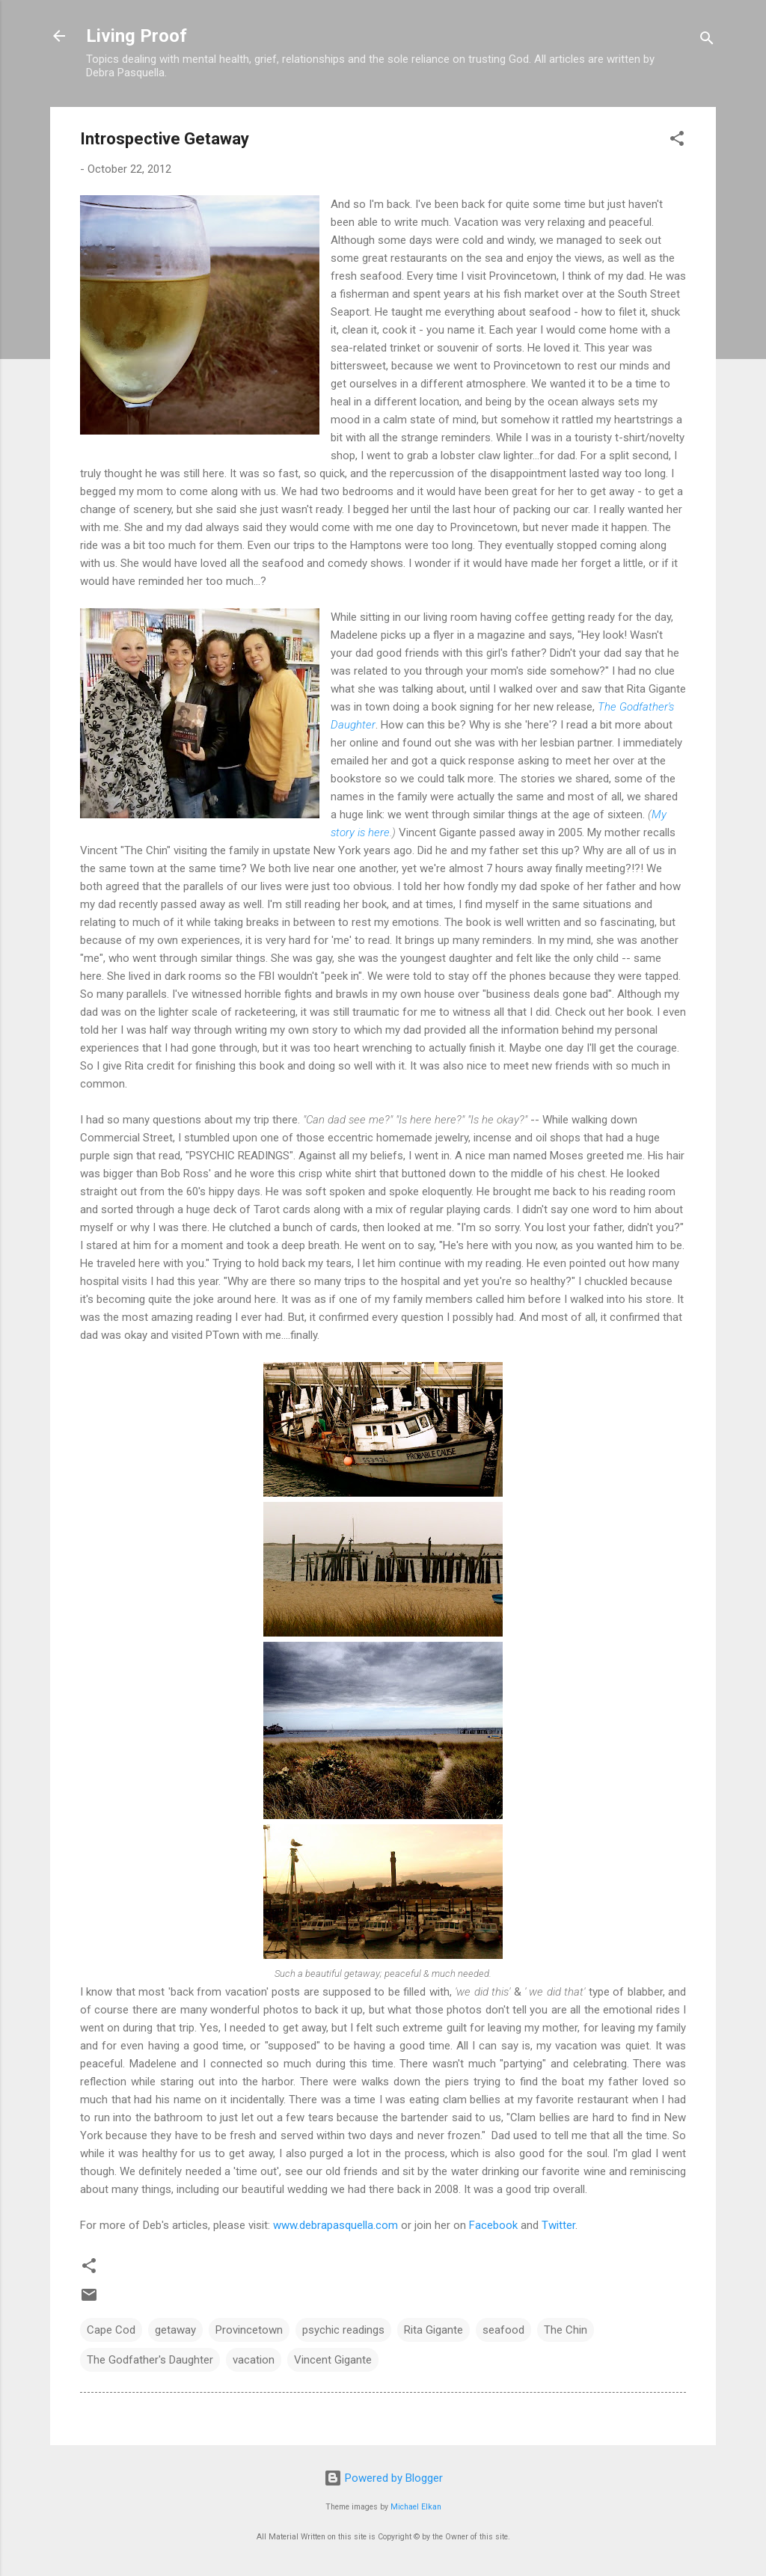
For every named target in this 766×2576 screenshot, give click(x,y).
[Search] (707, 41)
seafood (503, 2330)
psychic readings (343, 2330)
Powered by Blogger (383, 2478)
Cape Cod (111, 2330)
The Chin (565, 2330)
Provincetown (249, 2330)
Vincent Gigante (333, 2360)
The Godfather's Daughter (150, 2360)
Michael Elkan (415, 2507)
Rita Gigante (433, 2330)
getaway (175, 2330)
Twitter (558, 2225)
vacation (254, 2360)
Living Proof (136, 35)
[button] (677, 141)
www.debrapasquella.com (335, 2225)
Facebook (493, 2225)
